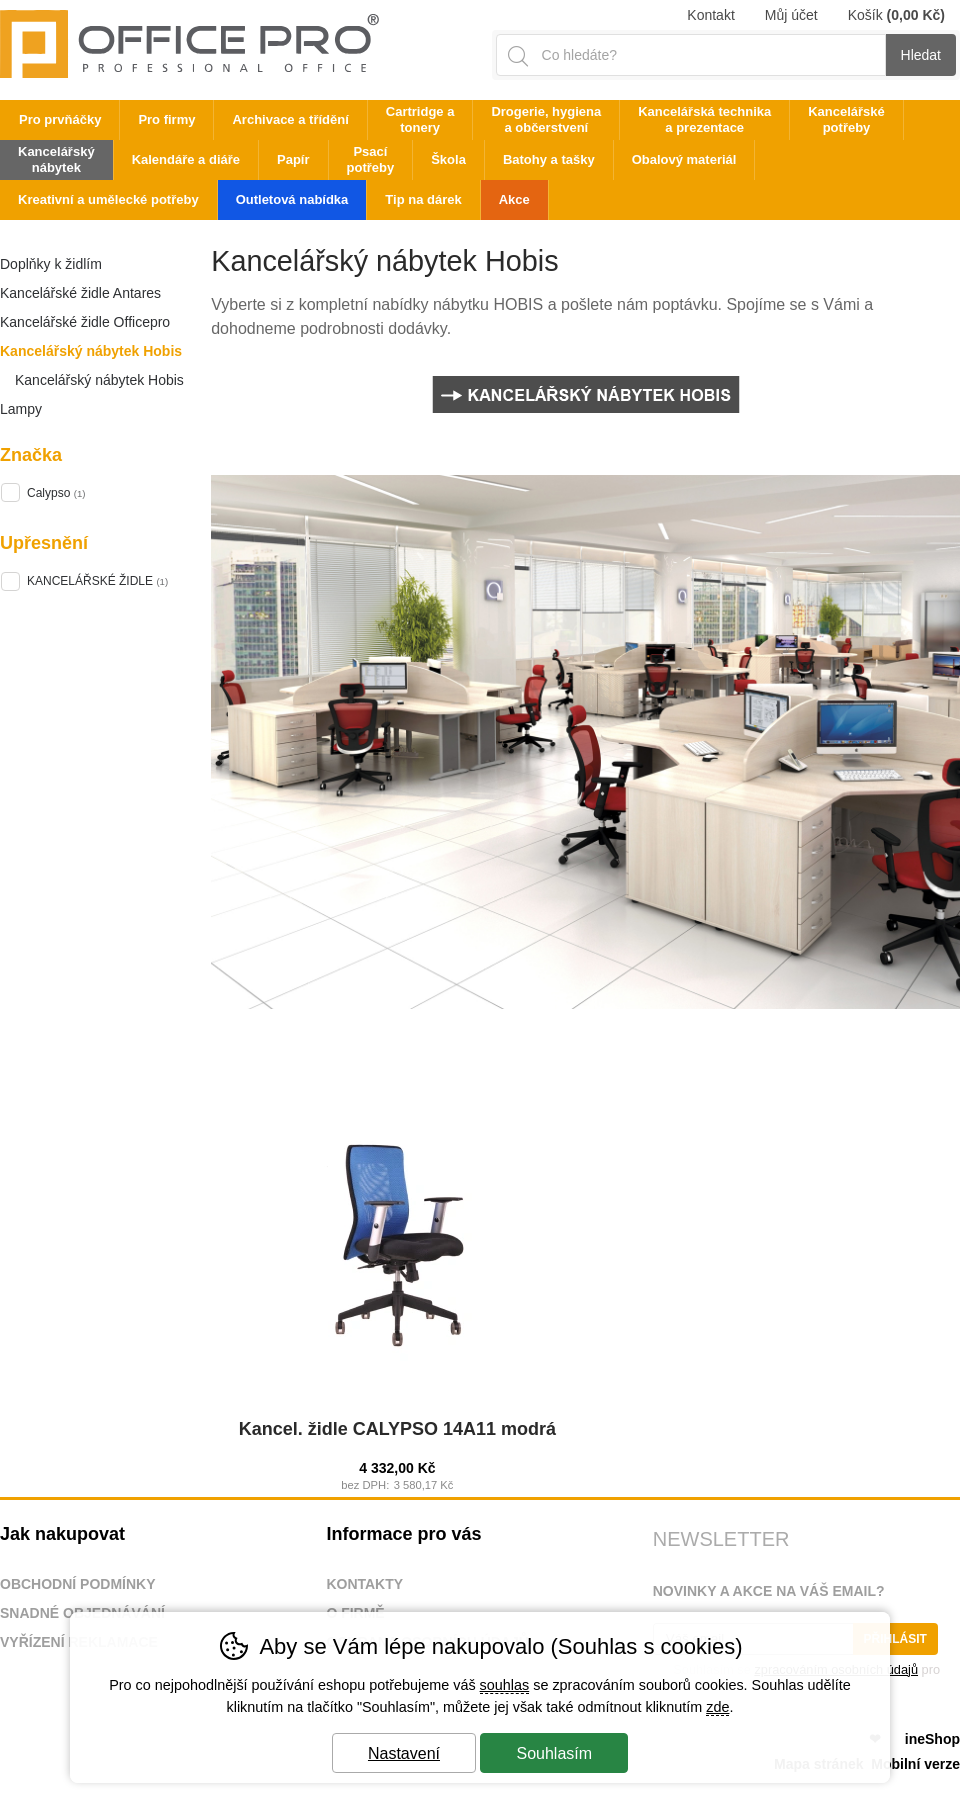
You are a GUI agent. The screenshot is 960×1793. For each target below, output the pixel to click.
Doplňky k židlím (51, 264)
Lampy (21, 409)
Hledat (921, 55)
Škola (448, 159)
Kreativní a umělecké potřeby (108, 199)
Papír (293, 159)
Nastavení (404, 1753)
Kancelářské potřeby (846, 119)
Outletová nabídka (292, 199)
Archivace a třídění (290, 119)
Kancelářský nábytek (56, 159)
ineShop (932, 1739)
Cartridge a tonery (420, 119)
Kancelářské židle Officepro (85, 322)
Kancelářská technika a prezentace (704, 119)
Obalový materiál (684, 159)
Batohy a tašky (549, 159)
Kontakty (364, 1584)
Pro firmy (166, 119)
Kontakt (710, 15)
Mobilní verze (915, 1764)
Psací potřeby (371, 159)
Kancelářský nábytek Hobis (91, 351)
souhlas (505, 1685)
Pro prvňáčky (60, 119)
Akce (514, 199)
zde (717, 1707)
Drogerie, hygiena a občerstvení (546, 119)
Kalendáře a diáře (186, 159)
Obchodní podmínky (78, 1584)
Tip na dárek (423, 199)
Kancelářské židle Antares (80, 293)
